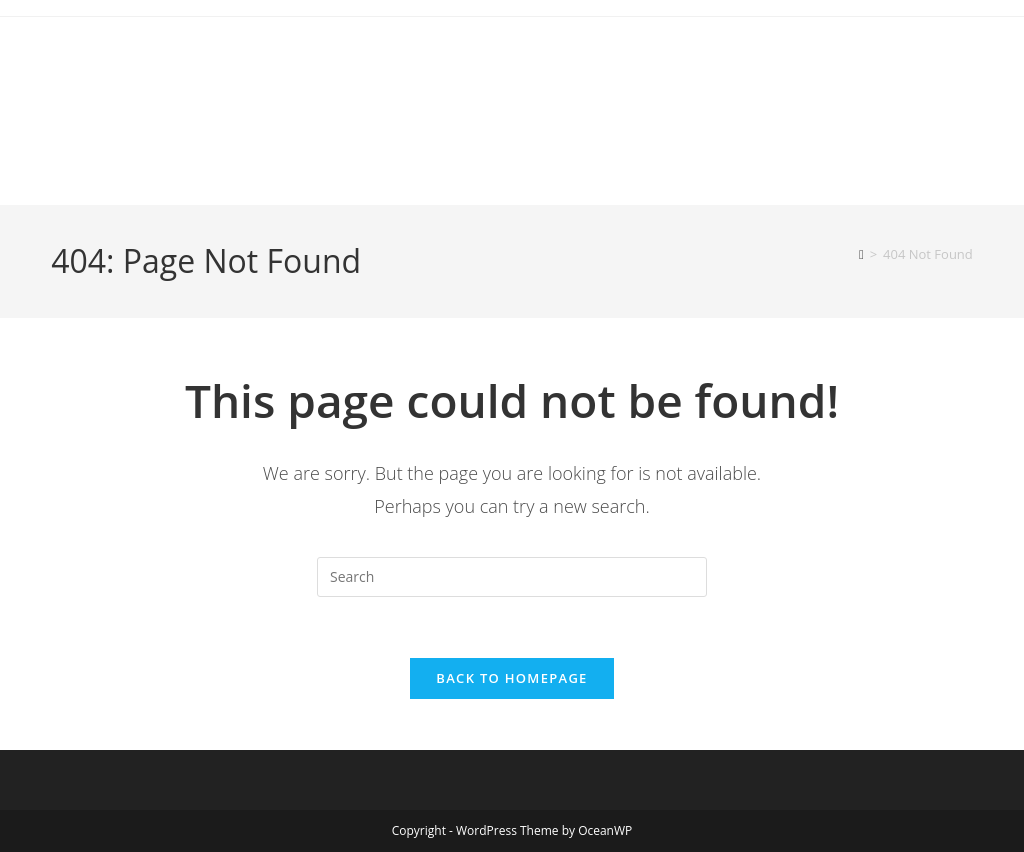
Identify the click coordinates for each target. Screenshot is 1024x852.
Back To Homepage (511, 678)
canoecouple (150, 63)
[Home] (861, 254)
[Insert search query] (512, 577)
